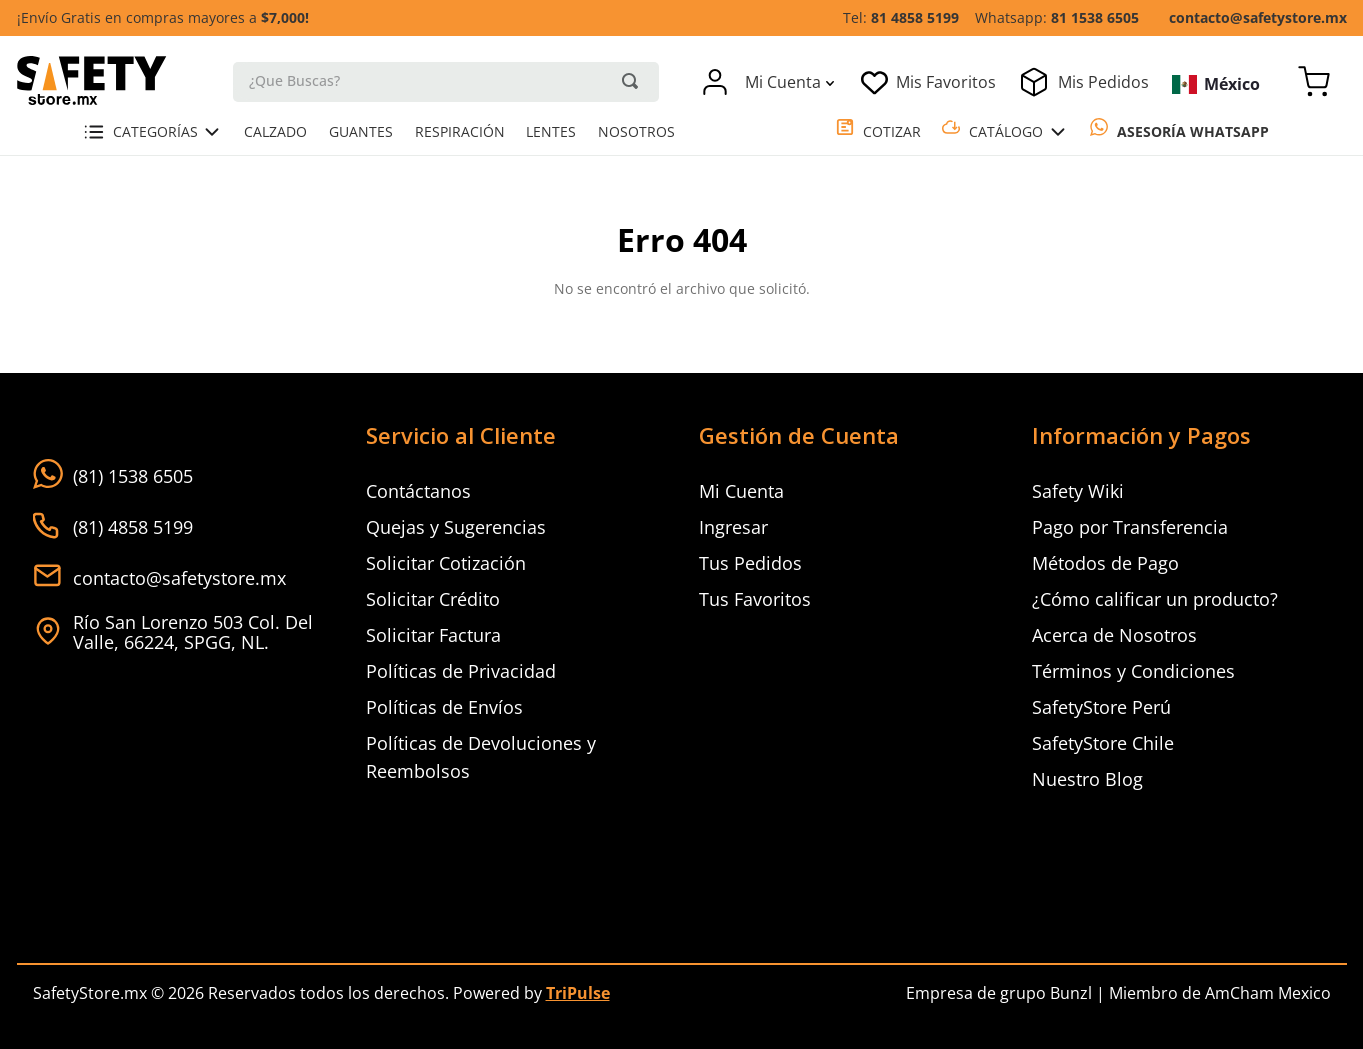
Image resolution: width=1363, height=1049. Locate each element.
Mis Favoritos (946, 82)
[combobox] (446, 81)
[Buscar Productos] (630, 81)
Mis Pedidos (1103, 82)
